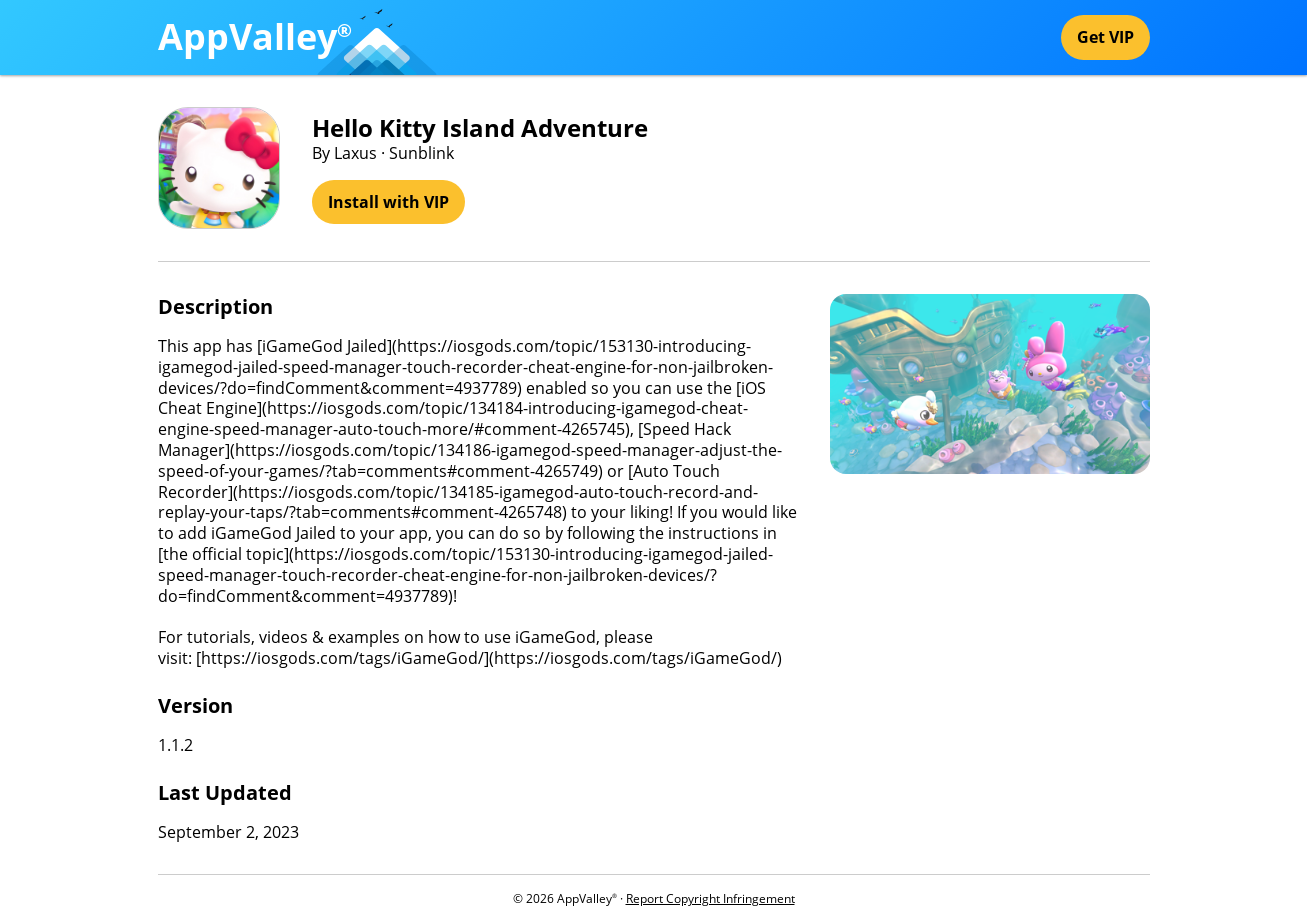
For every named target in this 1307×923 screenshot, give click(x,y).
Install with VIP (388, 202)
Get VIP (1105, 37)
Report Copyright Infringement (710, 898)
